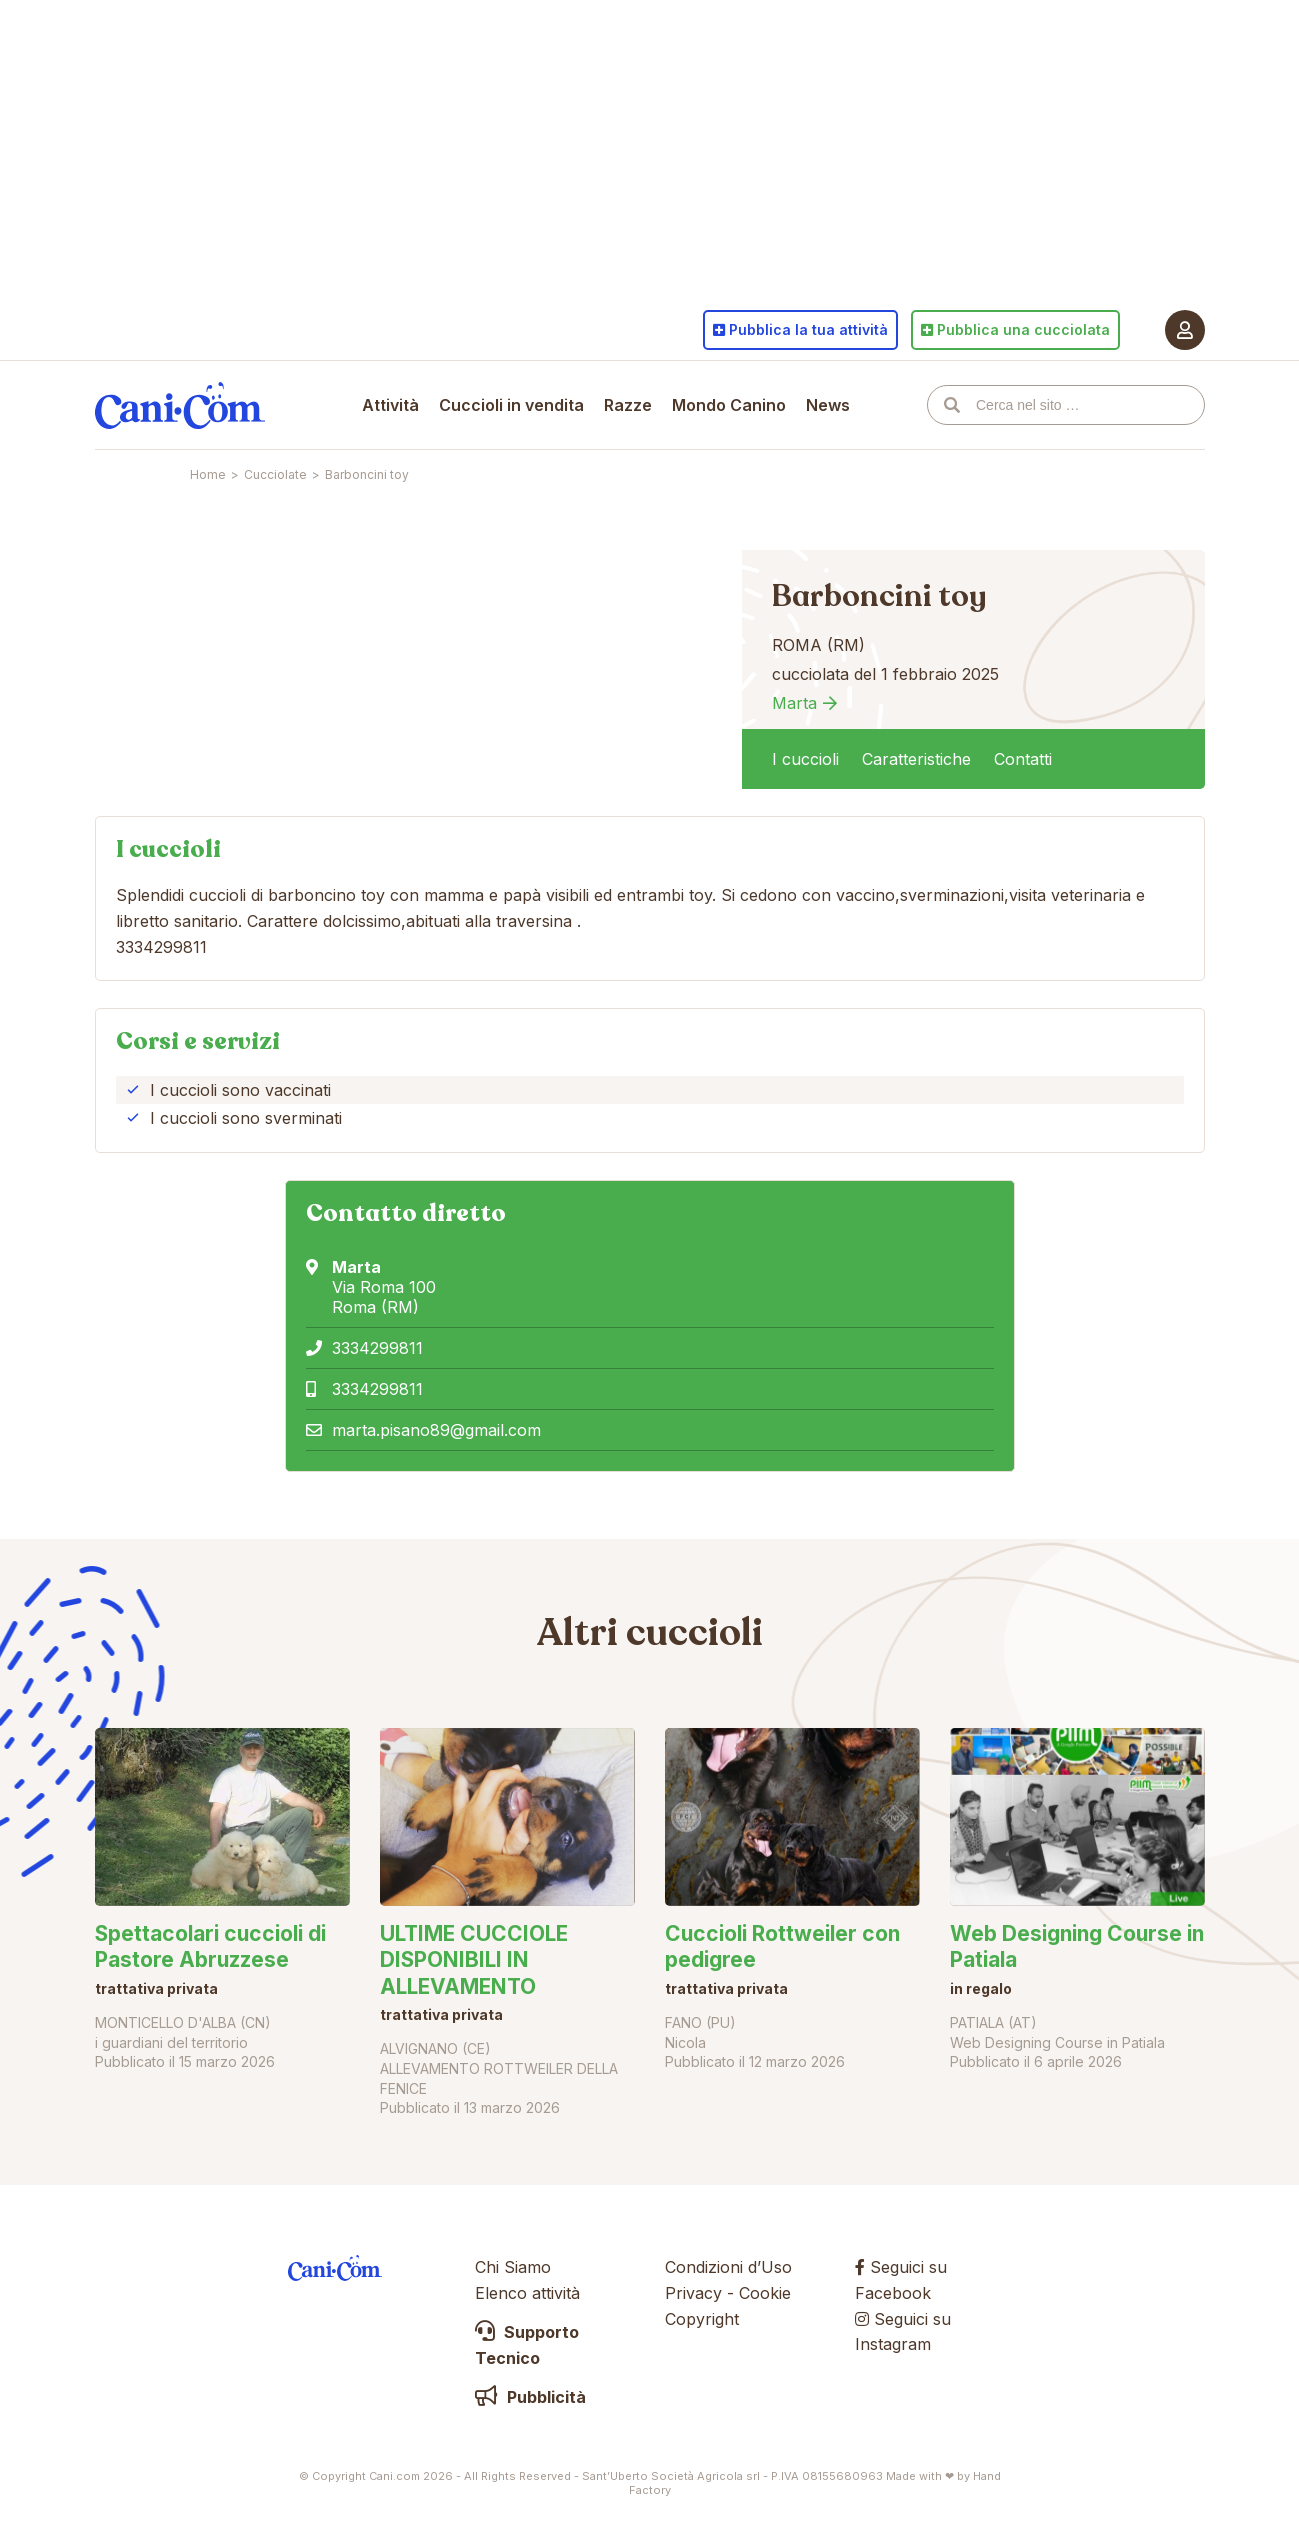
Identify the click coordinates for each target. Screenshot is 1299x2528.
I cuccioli (805, 759)
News (828, 405)
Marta (794, 703)
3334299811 (377, 1348)
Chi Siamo (513, 2267)
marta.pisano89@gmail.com (436, 1430)
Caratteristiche (916, 759)
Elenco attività (527, 2293)
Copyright (702, 2319)
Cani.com (180, 405)
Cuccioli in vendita (511, 405)
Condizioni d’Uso (728, 2267)
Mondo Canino (729, 405)
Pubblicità (530, 2397)
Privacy (693, 2293)
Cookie (765, 2293)
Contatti (1023, 759)
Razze (628, 405)
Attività (390, 405)
